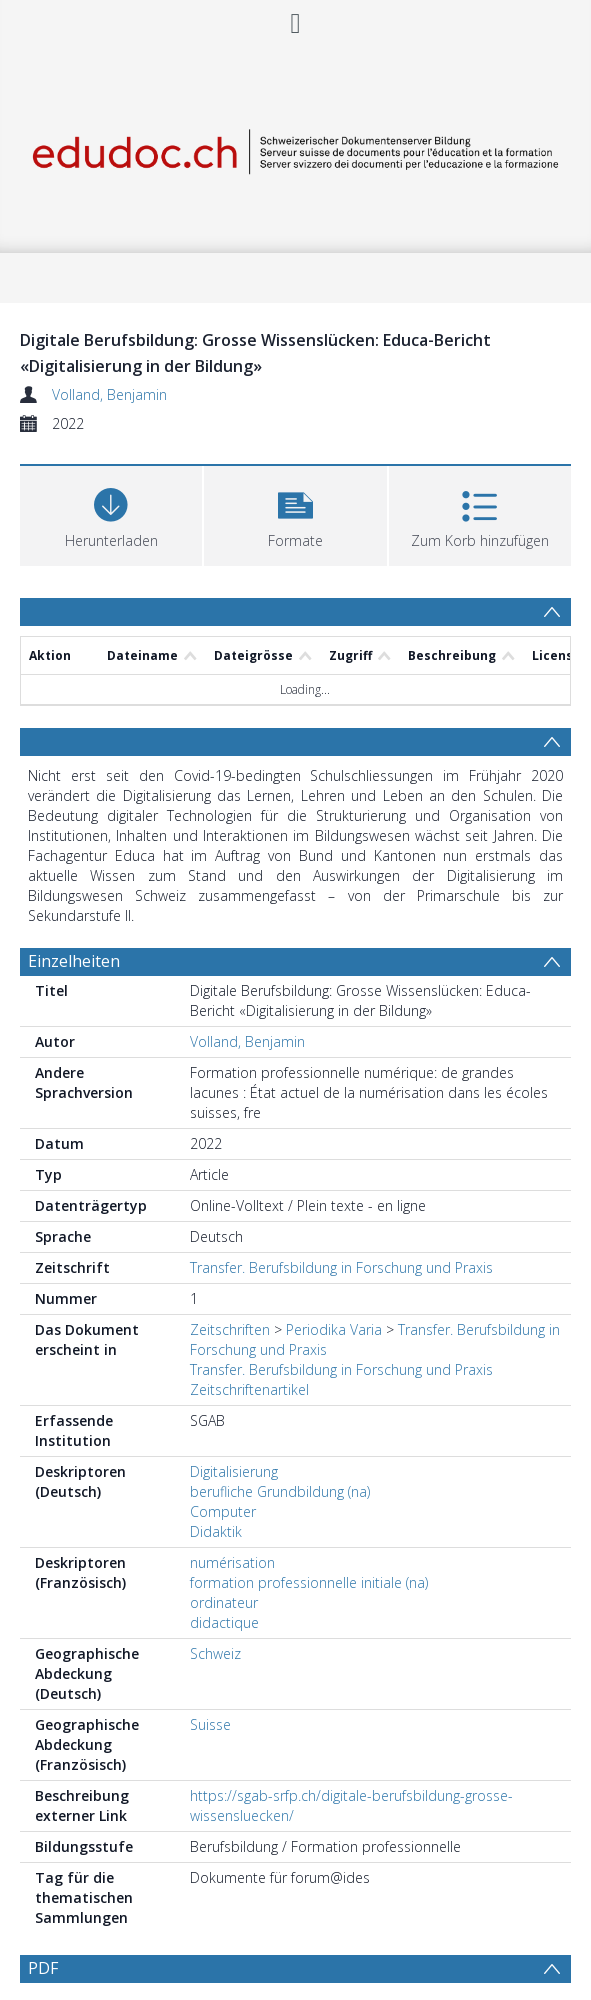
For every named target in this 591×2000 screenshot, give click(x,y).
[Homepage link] (295, 147)
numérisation (232, 1562)
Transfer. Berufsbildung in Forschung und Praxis (341, 1267)
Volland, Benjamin (109, 394)
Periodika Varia (334, 1329)
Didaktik (216, 1531)
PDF (43, 1968)
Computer (223, 1511)
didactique (224, 1622)
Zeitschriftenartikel (249, 1389)
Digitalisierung (234, 1471)
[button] (295, 513)
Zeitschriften (230, 1329)
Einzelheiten (74, 961)
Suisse (210, 1724)
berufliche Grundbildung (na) (280, 1491)
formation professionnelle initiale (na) (309, 1582)
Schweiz (215, 1653)
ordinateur (224, 1602)
